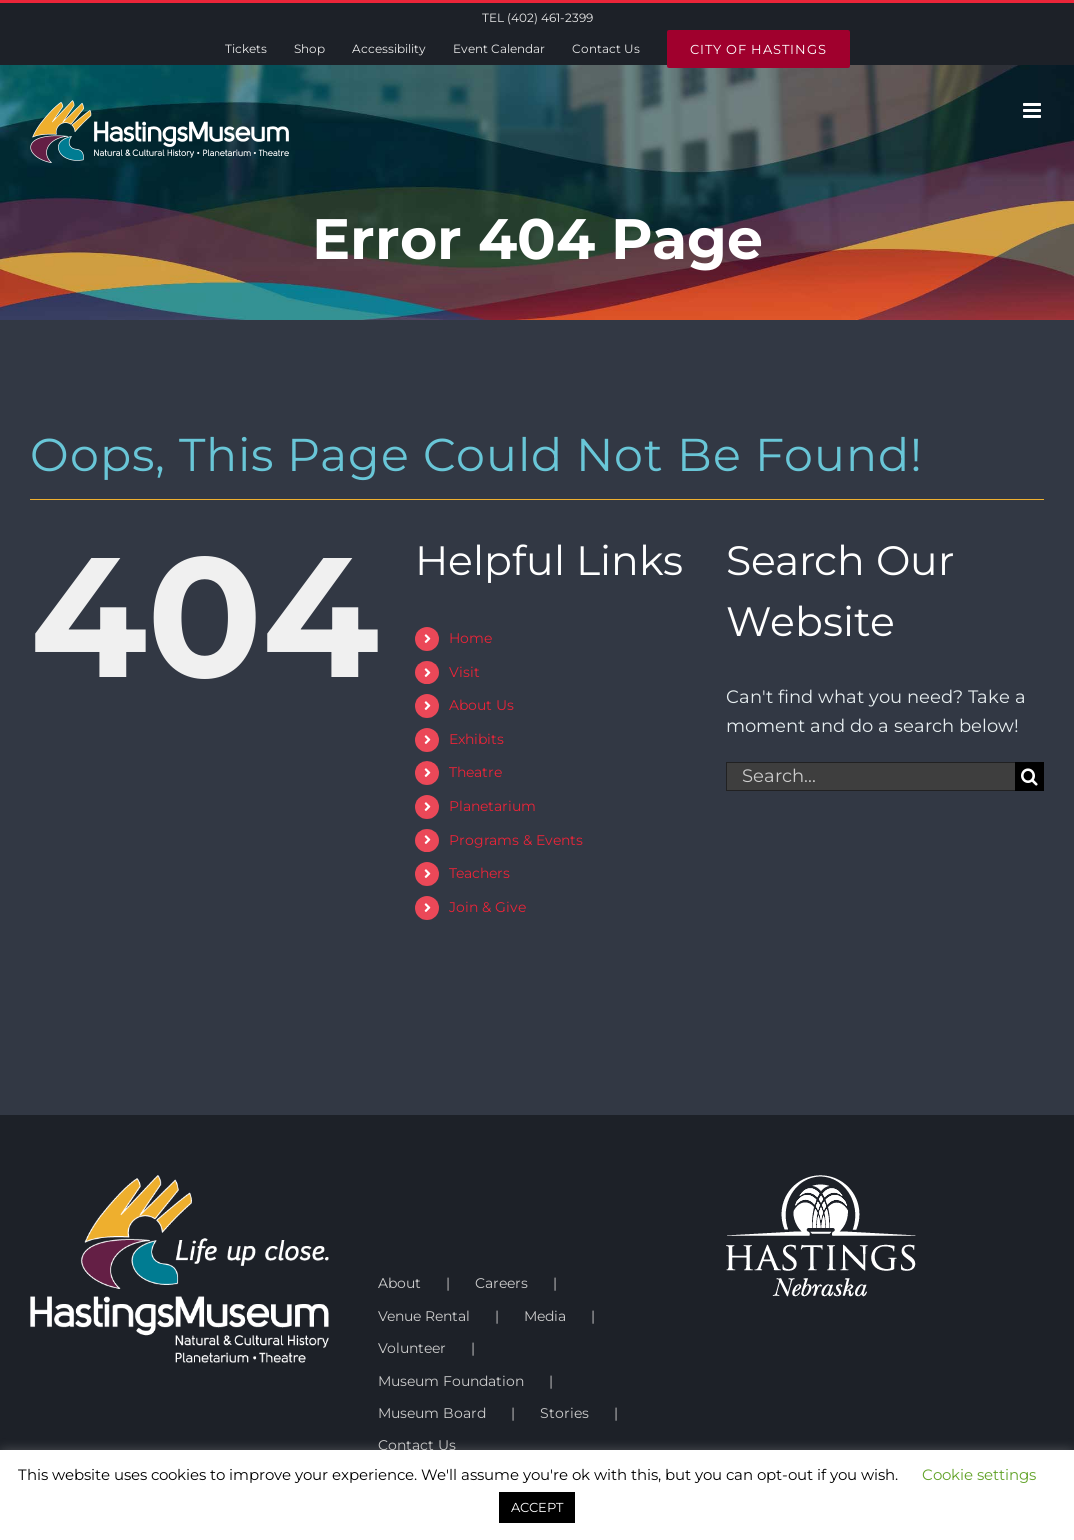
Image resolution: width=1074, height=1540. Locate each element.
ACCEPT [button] (537, 1507)
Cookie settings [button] (979, 1474)
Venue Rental (424, 1316)
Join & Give (487, 907)
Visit (464, 672)
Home (470, 638)
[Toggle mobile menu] (1033, 110)
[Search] (1029, 776)
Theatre (475, 772)
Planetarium (492, 806)
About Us (481, 705)
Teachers (479, 873)
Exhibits (476, 739)
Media (545, 1316)
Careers (501, 1283)
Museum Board (432, 1413)
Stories (564, 1413)
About (399, 1283)
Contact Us (417, 1445)
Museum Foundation (451, 1381)
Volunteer (412, 1348)
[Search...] (870, 776)
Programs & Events (516, 840)
